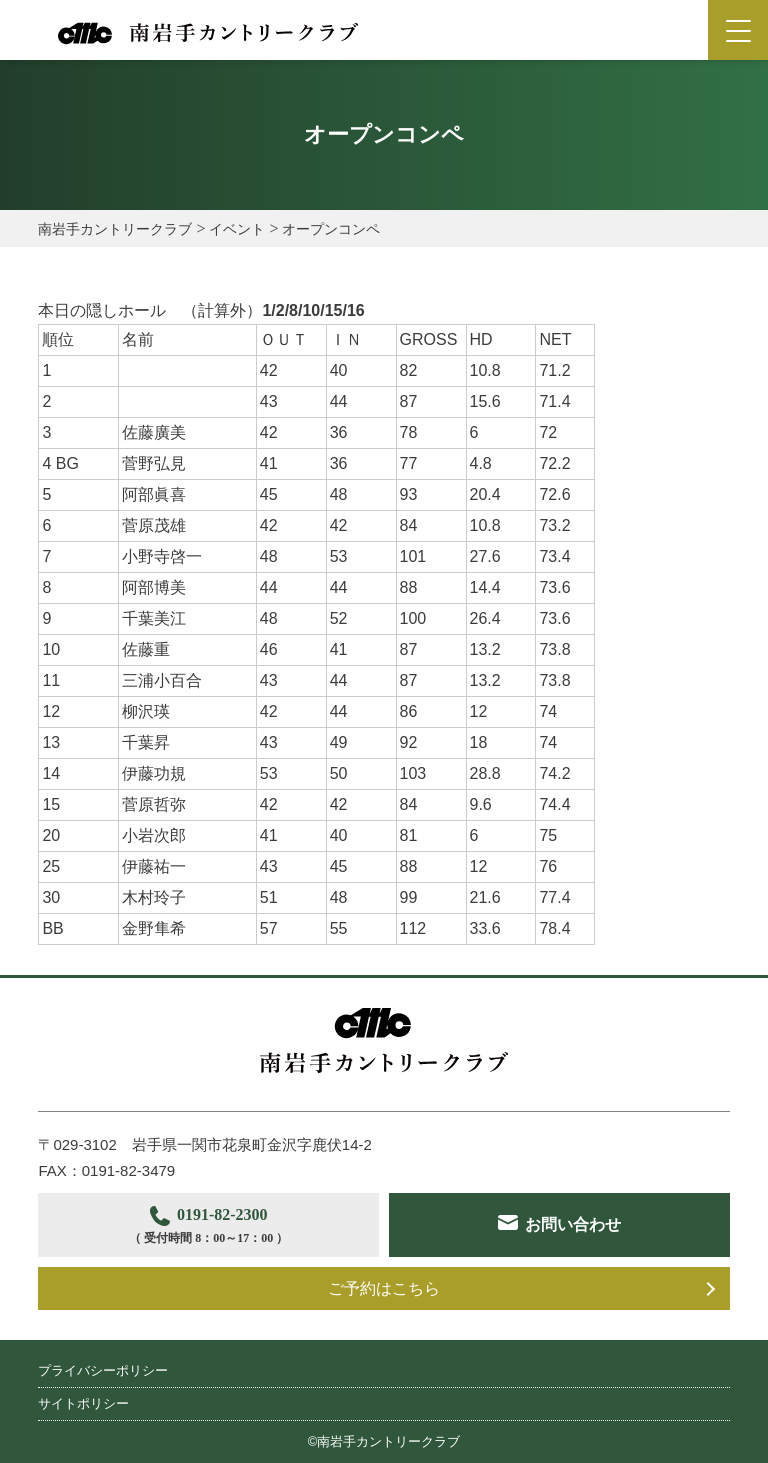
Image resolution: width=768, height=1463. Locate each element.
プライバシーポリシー (103, 1370)
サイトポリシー (83, 1403)
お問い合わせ (574, 1224)
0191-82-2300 (207, 1227)
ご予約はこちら (384, 1288)
